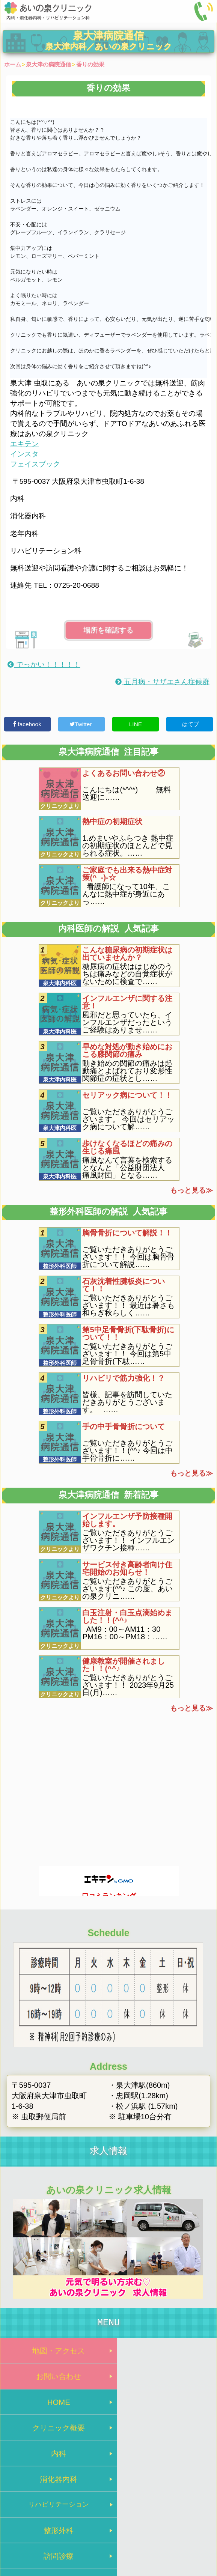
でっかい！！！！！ (44, 664)
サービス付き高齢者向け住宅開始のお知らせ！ (127, 1568)
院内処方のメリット (163, 2463)
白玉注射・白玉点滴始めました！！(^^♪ (127, 1616)
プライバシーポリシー (130, 2519)
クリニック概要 (163, 2379)
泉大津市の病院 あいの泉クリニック (108, 2533)
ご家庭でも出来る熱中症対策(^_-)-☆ (127, 874)
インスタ (24, 454)
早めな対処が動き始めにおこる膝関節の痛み (127, 1050)
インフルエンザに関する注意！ (127, 1002)
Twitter (81, 724)
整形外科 (162, 2435)
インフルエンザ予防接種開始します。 (127, 1520)
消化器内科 (163, 2407)
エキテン (24, 444)
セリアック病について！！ (127, 1095)
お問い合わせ (162, 2351)
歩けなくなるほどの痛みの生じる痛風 (127, 1147)
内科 (54, 2407)
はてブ (189, 724)
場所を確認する (108, 630)
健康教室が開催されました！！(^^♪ (123, 1665)
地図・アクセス (54, 2351)
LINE (135, 724)
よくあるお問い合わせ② (123, 773)
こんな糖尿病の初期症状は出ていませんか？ (127, 953)
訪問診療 (54, 2463)
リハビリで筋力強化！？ (123, 1378)
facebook (27, 724)
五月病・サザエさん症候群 (162, 682)
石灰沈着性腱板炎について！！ (123, 1285)
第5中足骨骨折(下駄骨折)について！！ (128, 1333)
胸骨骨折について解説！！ (127, 1233)
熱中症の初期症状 (112, 821)
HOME (54, 2379)
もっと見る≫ (191, 1190)
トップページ (74, 2519)
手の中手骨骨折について (123, 1426)
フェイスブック (35, 464)
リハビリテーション (55, 2435)
